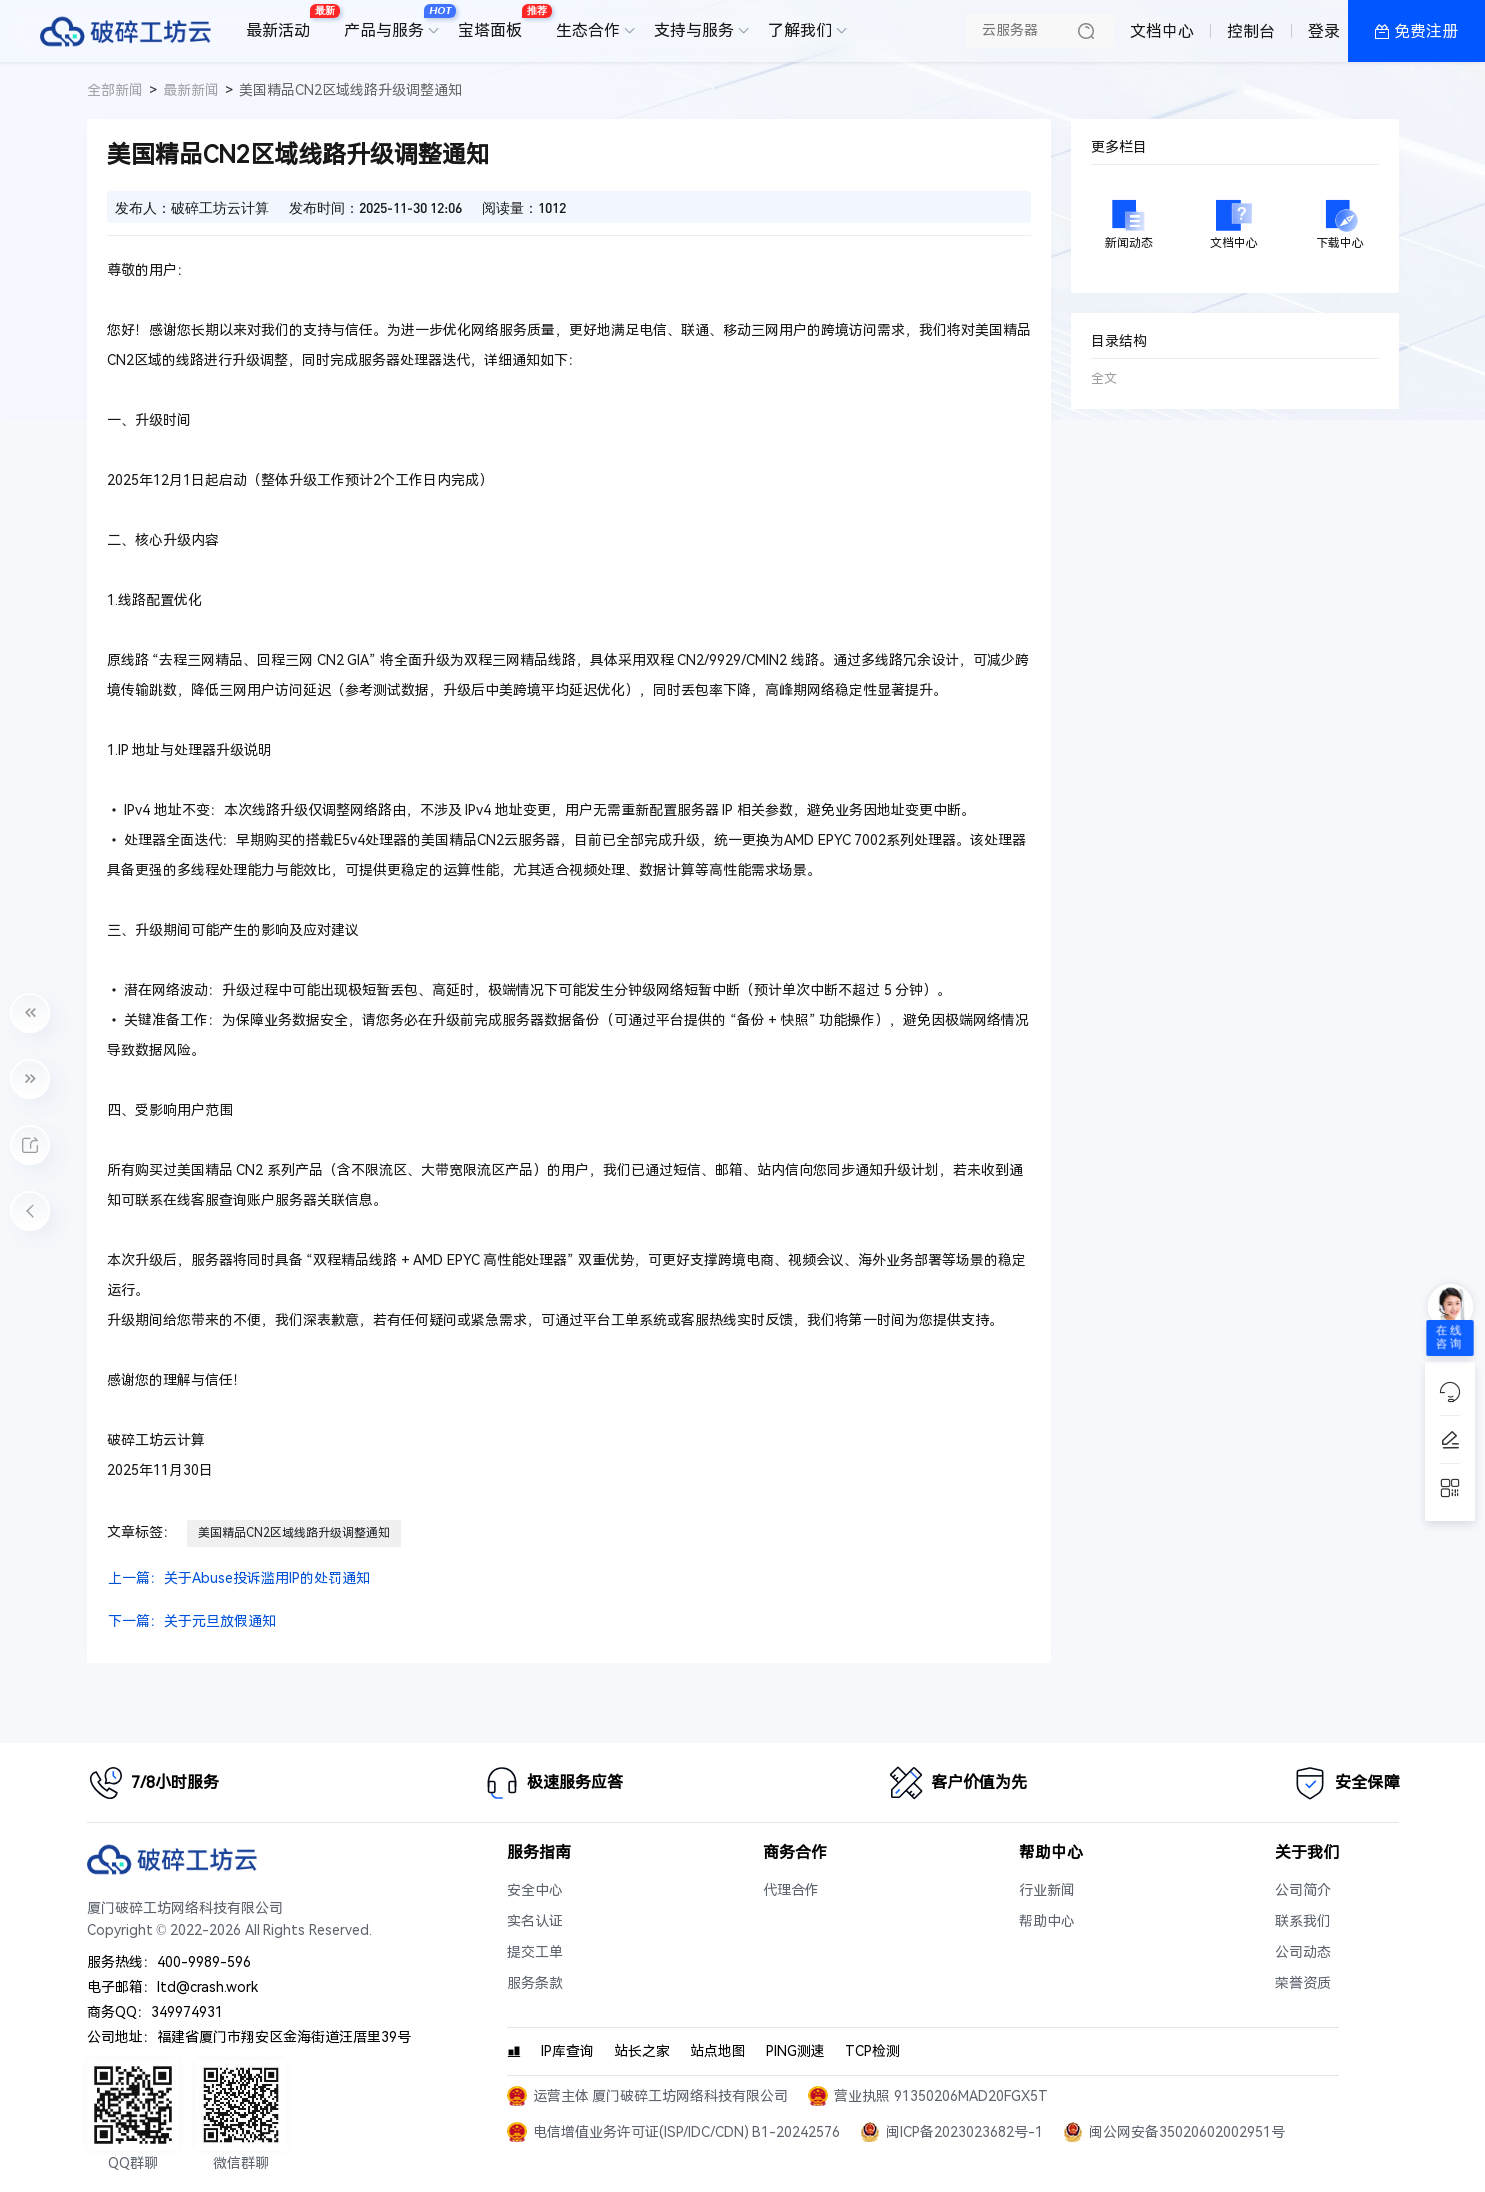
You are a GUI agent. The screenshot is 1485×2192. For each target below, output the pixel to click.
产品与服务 (389, 22)
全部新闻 (115, 90)
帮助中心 (1047, 1921)
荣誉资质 (1303, 1983)
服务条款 (535, 1983)
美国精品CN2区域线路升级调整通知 (294, 1533)
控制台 (1251, 31)
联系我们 (1303, 1921)
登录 (1324, 31)
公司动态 (1303, 1952)
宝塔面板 (495, 22)
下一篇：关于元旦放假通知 (192, 1621)
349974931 (187, 2012)
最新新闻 (191, 90)
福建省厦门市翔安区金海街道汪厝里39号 (284, 2037)
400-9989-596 (204, 1962)
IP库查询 (567, 2051)
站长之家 (642, 2051)
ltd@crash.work (207, 1987)
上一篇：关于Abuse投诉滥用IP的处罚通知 (239, 1578)
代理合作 (791, 1890)
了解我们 (800, 30)
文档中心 (1162, 31)
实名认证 (535, 1921)
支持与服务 (694, 30)
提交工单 (535, 1952)
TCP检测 (872, 2051)
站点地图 (718, 2051)
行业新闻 (1047, 1890)
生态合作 (588, 30)
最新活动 (283, 22)
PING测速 (795, 2051)
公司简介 (1303, 1890)
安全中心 (535, 1890)
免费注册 (1426, 31)
